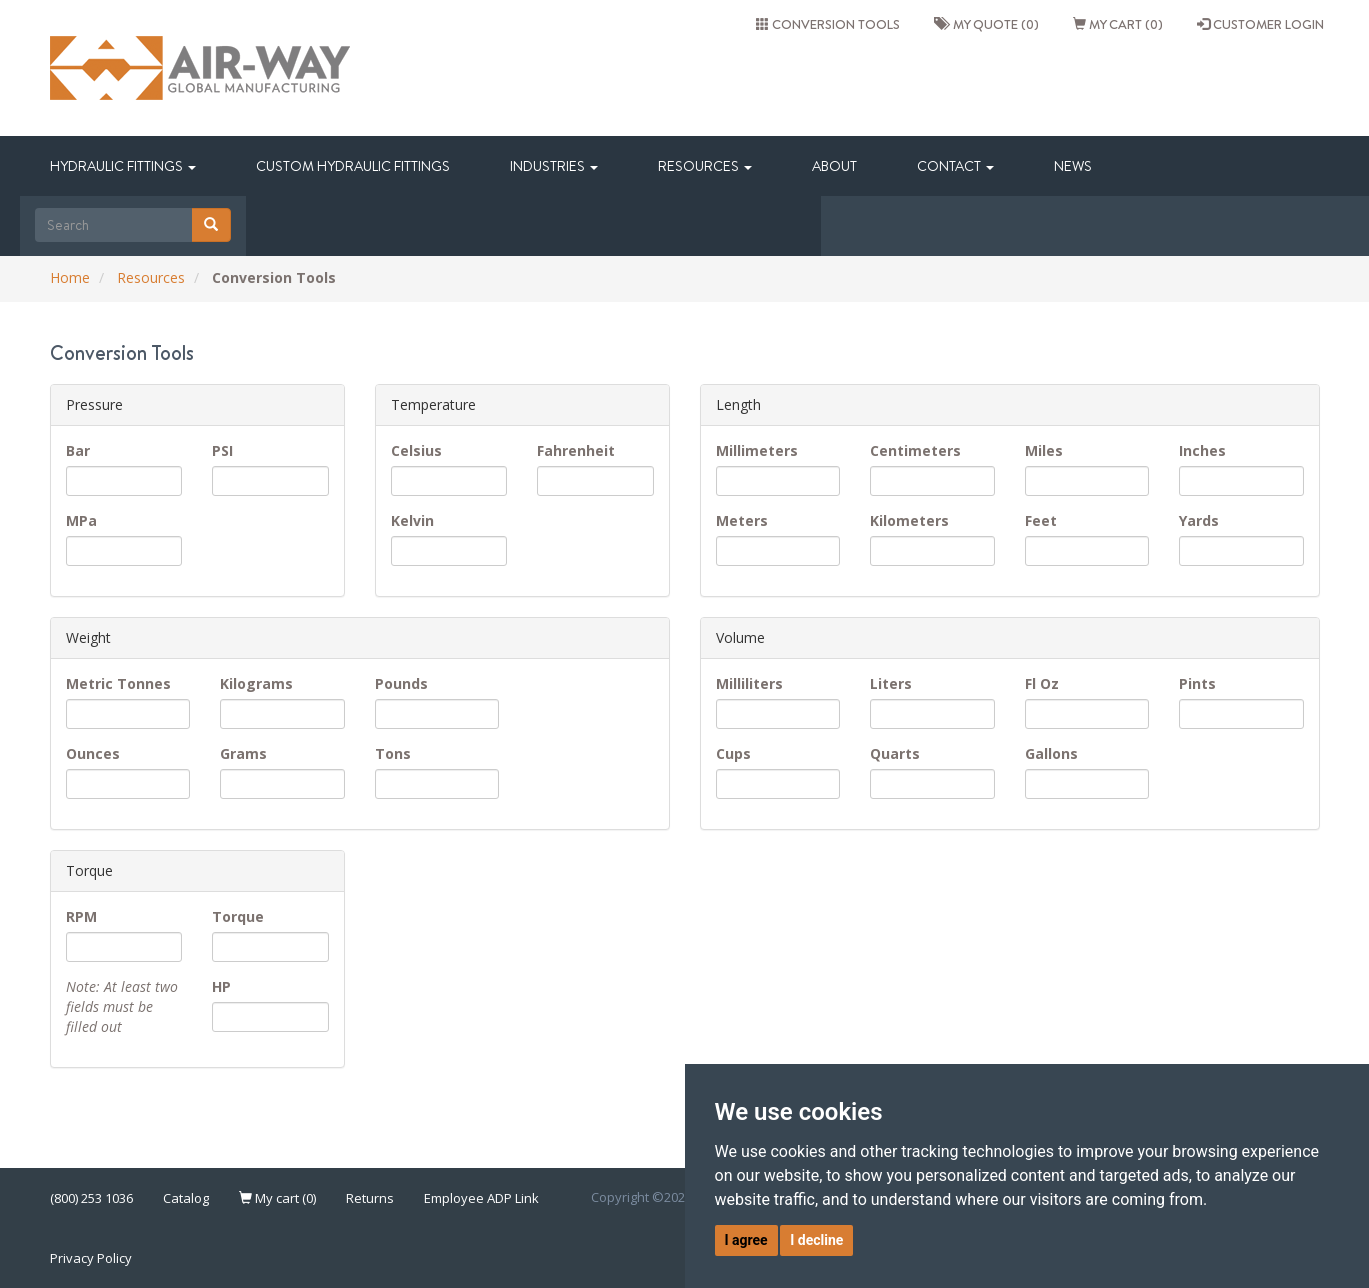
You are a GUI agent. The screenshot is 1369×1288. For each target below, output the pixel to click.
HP (221, 986)
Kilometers (909, 520)
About (834, 166)
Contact (955, 166)
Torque (238, 916)
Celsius (416, 450)
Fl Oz (1042, 683)
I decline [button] (816, 1240)
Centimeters (915, 450)
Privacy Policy (91, 1258)
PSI (222, 450)
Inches (1202, 450)
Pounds (401, 683)
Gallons (1051, 753)
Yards (1199, 520)
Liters (891, 683)
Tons (393, 753)
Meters (742, 520)
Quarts (895, 753)
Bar (78, 450)
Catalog (186, 1198)
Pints (1197, 683)
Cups (733, 753)
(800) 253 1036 (91, 1198)
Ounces (93, 753)
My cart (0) (1118, 24)
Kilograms (256, 683)
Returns (370, 1198)
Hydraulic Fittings (123, 166)
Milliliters (749, 683)
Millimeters (757, 450)
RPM (81, 916)
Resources (705, 166)
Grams (243, 753)
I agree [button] (746, 1240)
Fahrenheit (576, 450)
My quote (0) (986, 24)
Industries (554, 166)
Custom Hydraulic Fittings (353, 166)
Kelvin (412, 520)
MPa (81, 520)
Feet (1041, 520)
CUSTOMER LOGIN (1260, 24)
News (1073, 166)
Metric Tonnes (118, 683)
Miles (1044, 450)
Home (70, 277)
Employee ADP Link (481, 1198)
